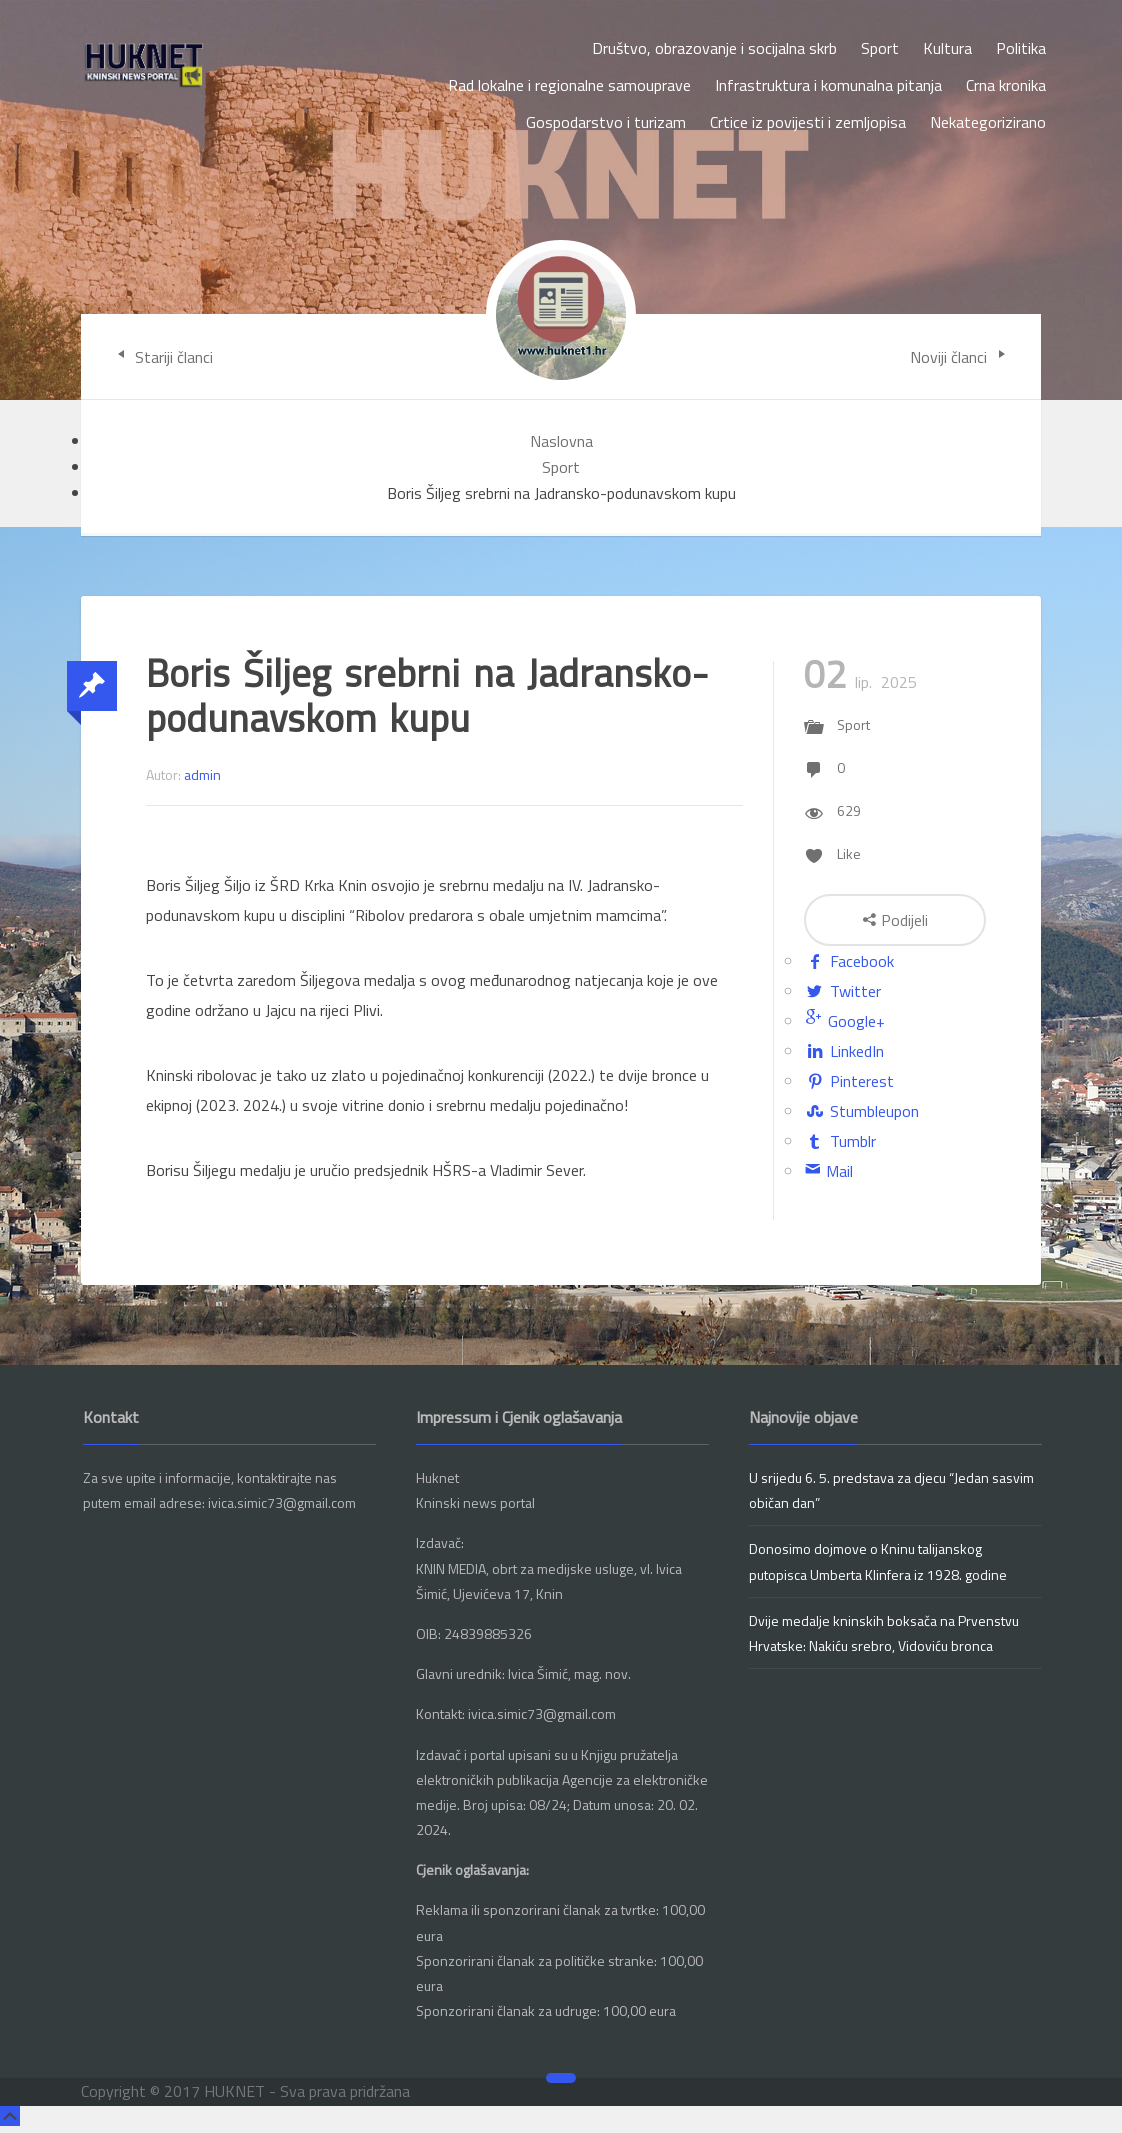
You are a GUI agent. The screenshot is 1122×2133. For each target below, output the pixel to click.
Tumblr (840, 1141)
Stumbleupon (861, 1111)
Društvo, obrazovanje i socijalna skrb (714, 48)
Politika (1021, 48)
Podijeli (894, 920)
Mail (828, 1171)
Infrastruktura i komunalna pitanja (828, 85)
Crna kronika (1006, 85)
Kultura (947, 48)
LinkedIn (844, 1051)
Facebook (849, 961)
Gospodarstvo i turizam (606, 122)
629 (849, 810)
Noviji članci (960, 357)
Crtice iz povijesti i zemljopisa (808, 122)
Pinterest (849, 1081)
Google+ (844, 1021)
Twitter (842, 991)
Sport (880, 48)
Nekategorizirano (988, 122)
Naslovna (561, 441)
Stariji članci (162, 357)
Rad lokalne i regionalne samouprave (569, 85)
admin (202, 774)
